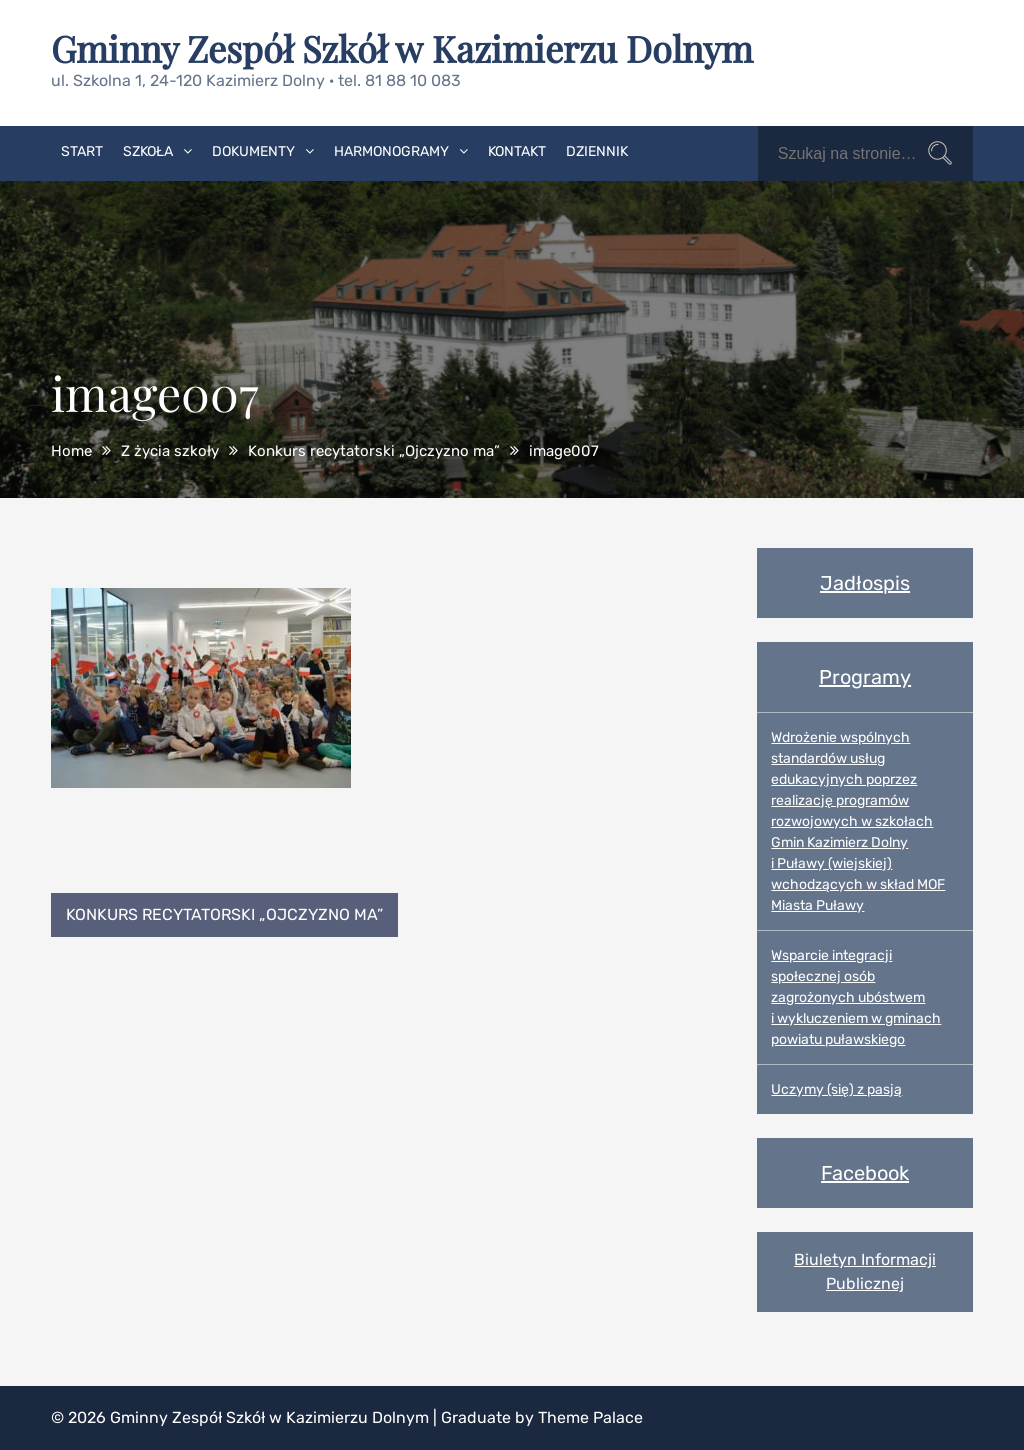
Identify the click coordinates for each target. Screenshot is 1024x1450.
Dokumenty (253, 151)
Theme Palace (590, 1417)
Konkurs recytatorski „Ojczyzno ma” (224, 914)
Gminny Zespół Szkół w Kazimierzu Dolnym (402, 48)
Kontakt (517, 151)
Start (82, 151)
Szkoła (148, 151)
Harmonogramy (391, 151)
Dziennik (597, 151)
